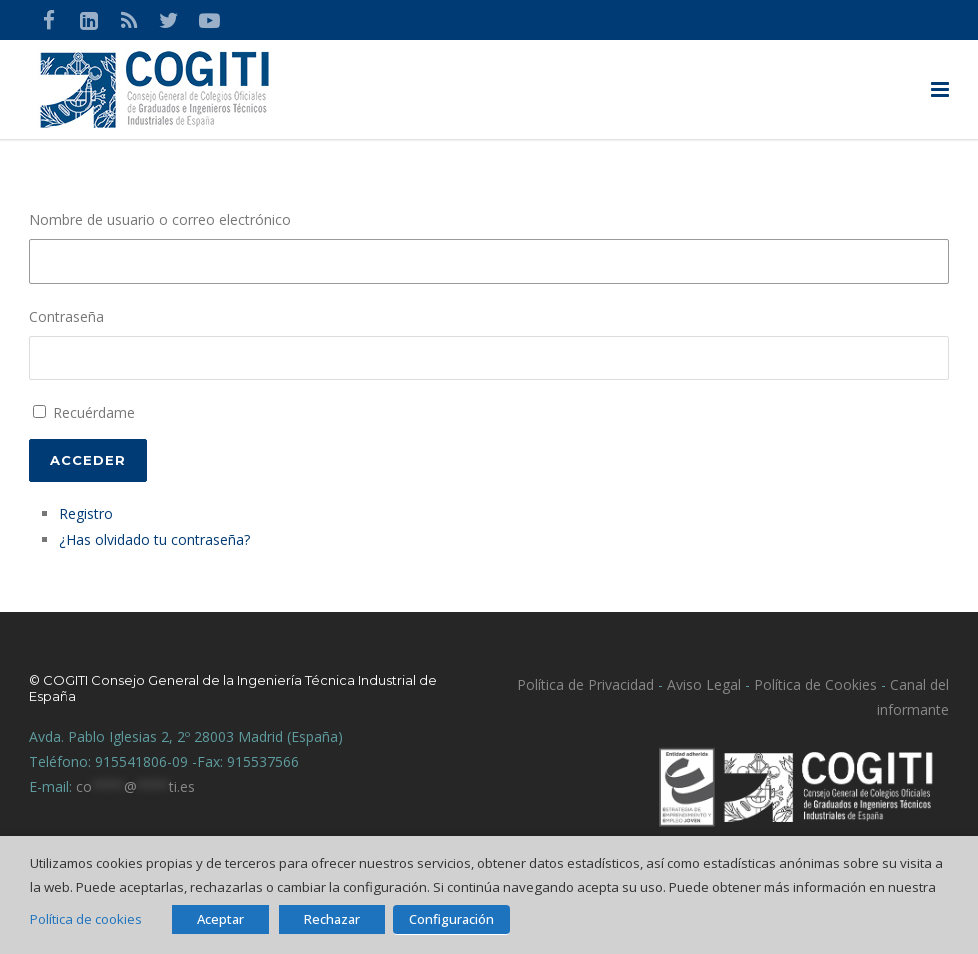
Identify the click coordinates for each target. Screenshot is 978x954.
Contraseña (66, 316)
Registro (86, 513)
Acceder (88, 460)
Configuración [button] (451, 919)
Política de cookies (86, 919)
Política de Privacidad (585, 684)
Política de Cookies (815, 684)
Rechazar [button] (332, 919)
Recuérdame (94, 412)
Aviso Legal (702, 684)
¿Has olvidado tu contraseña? (154, 539)
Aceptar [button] (220, 919)
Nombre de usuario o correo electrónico (160, 219)
